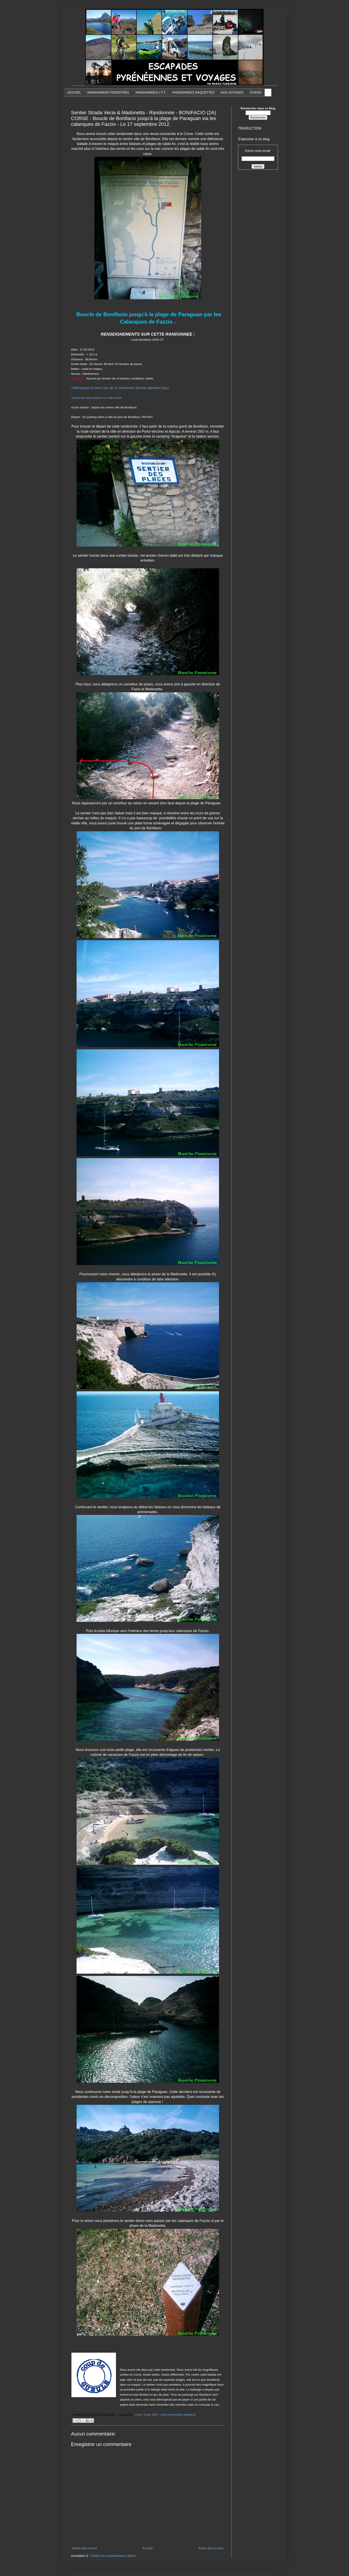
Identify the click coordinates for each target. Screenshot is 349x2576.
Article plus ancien (210, 2548)
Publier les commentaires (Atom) (113, 2556)
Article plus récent (84, 2548)
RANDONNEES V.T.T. (151, 92)
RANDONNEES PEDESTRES (108, 92)
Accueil (147, 2548)
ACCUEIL (74, 92)
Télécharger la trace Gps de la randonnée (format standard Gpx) (120, 388)
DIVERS (256, 92)
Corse (138, 2414)
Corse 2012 (151, 2414)
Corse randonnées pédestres (178, 2414)
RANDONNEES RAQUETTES (193, 92)
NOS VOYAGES (232, 92)
